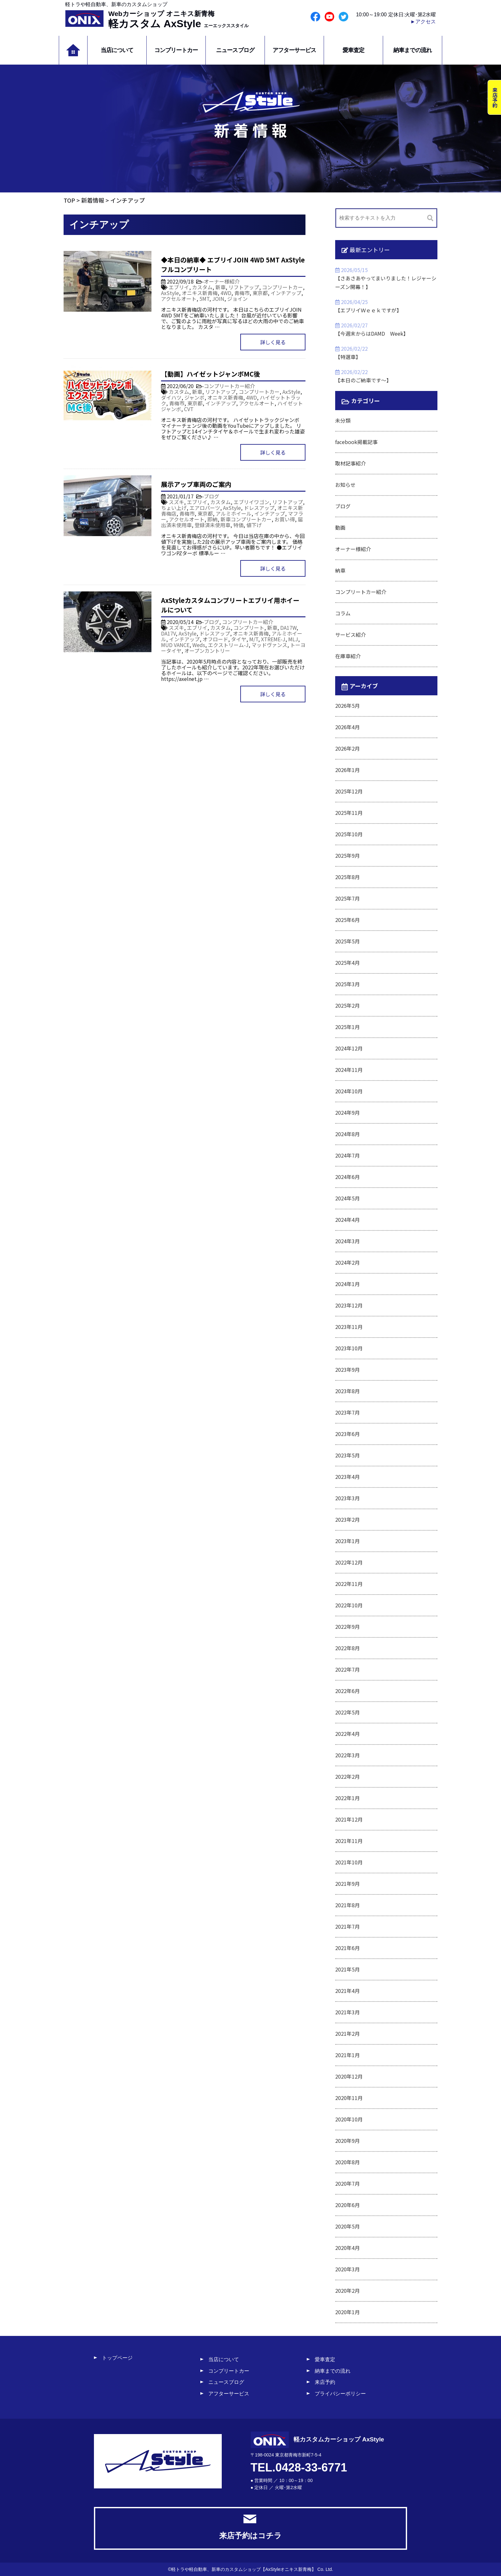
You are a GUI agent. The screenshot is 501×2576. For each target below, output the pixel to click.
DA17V (168, 633)
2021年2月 (347, 2033)
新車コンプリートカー (246, 519)
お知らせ (345, 484)
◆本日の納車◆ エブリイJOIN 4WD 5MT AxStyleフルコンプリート (233, 264)
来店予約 (325, 2382)
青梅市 (242, 293)
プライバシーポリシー (340, 2393)
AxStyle (170, 293)
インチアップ (286, 293)
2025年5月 (347, 941)
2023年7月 (347, 1412)
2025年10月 (349, 834)
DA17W (288, 627)
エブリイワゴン (251, 502)
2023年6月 (347, 1434)
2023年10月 (349, 1348)
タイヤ (238, 639)
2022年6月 (347, 1691)
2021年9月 (347, 1883)
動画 (340, 527)
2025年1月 (347, 1027)
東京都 (260, 293)
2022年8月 (347, 1648)
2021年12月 (349, 1819)
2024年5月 (347, 1198)
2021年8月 (347, 1905)
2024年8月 (347, 1134)
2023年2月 (347, 1519)
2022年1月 (347, 1798)
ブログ (211, 496)
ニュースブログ (235, 50)
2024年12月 (349, 1048)
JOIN (218, 298)
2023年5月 (347, 1455)
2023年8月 (347, 1391)
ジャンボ (194, 397)
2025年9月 (347, 855)
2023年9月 (347, 1369)
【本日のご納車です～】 (363, 380)
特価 (238, 525)
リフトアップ (243, 287)
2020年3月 (347, 2269)
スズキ (176, 502)
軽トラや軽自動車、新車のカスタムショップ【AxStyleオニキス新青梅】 (243, 2569)
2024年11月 (349, 1069)
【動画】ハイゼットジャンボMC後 (210, 374)
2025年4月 (347, 962)
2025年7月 (347, 898)
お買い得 (284, 519)
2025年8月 (347, 877)
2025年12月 (349, 791)
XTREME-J (273, 639)
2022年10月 (349, 1605)
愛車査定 (353, 50)
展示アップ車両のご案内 (196, 484)
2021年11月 (349, 1841)
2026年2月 (347, 748)
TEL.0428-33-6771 (298, 2467)
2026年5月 (347, 705)
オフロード (215, 639)
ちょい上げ (174, 507)
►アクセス (423, 21)
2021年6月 (347, 1948)
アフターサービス (294, 50)
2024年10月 (349, 1091)
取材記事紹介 (350, 463)
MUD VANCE (175, 645)
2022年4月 (347, 1733)
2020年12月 (349, 2076)
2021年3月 (347, 2012)
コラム (343, 613)
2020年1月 (347, 2312)
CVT (189, 409)
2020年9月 (347, 2140)
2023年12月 (349, 1305)
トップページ (117, 2358)
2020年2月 (347, 2290)
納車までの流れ (412, 50)
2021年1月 (347, 2055)
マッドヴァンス (269, 645)
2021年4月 (347, 1990)
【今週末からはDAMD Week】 (371, 333)
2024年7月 (347, 1155)
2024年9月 (347, 1112)
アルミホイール (233, 513)
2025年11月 (349, 812)
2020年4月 (347, 2248)
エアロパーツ (204, 507)
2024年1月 (347, 1284)
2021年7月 (347, 1926)
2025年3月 (347, 984)
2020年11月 (349, 2098)
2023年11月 (349, 1327)
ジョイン (237, 298)
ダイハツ (171, 397)
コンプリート (249, 627)
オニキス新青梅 (200, 293)
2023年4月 (347, 1476)
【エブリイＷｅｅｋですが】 (368, 310)
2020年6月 (347, 2205)
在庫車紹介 (348, 656)
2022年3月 (347, 1755)
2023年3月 (347, 1498)
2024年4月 (347, 1219)
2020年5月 (347, 2226)
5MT (204, 298)
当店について (117, 50)
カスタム (202, 287)
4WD (225, 293)
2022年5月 (347, 1712)
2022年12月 (349, 1562)
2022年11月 (349, 1584)
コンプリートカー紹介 (229, 386)
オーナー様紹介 (222, 281)
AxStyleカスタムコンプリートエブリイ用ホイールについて (230, 605)
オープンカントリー (207, 650)
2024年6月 (347, 1177)
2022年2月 (347, 1776)
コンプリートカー (176, 50)
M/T (253, 639)
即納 (212, 519)
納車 (340, 570)
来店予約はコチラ (250, 2527)
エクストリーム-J (228, 645)
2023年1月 (347, 1541)
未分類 (343, 420)
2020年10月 (349, 2119)
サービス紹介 (350, 634)
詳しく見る (273, 342)
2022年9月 (347, 1626)
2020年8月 (347, 2162)
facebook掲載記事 (356, 442)
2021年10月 (349, 1862)
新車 (220, 287)
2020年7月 (347, 2183)
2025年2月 (347, 1005)
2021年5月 (347, 1969)
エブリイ (179, 287)
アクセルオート (179, 298)
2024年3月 (347, 1241)
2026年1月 (347, 770)
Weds (198, 645)
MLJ (293, 639)
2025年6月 (347, 920)
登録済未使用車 (212, 525)
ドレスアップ (259, 507)
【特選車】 (348, 357)
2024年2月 (347, 1262)
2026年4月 (347, 727)
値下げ (254, 525)
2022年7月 (347, 1669)
